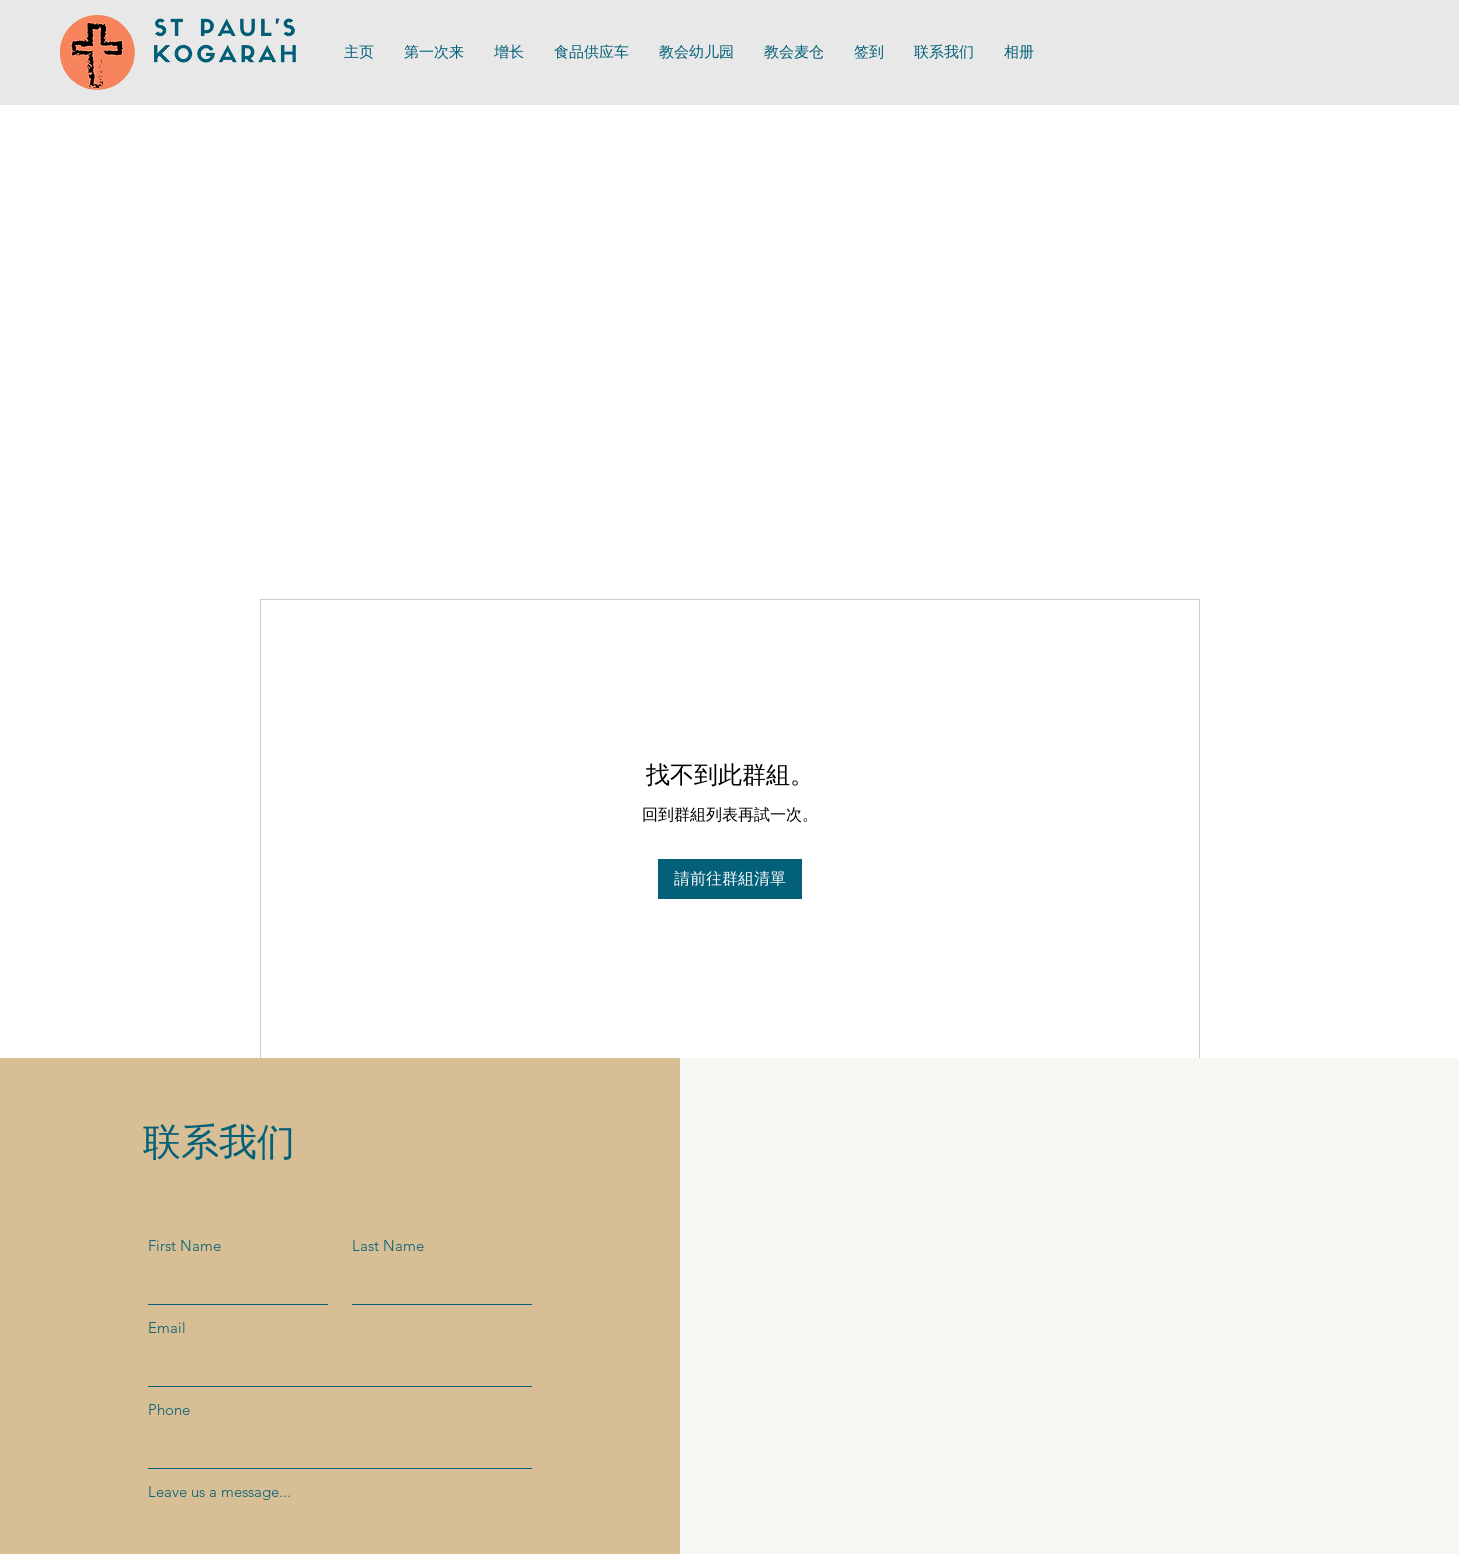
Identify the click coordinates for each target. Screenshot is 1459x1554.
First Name (184, 1245)
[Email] (334, 1366)
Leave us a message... (219, 1491)
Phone (169, 1409)
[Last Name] (436, 1284)
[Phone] (334, 1448)
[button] (591, 52)
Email (167, 1327)
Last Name (388, 1245)
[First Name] (232, 1284)
